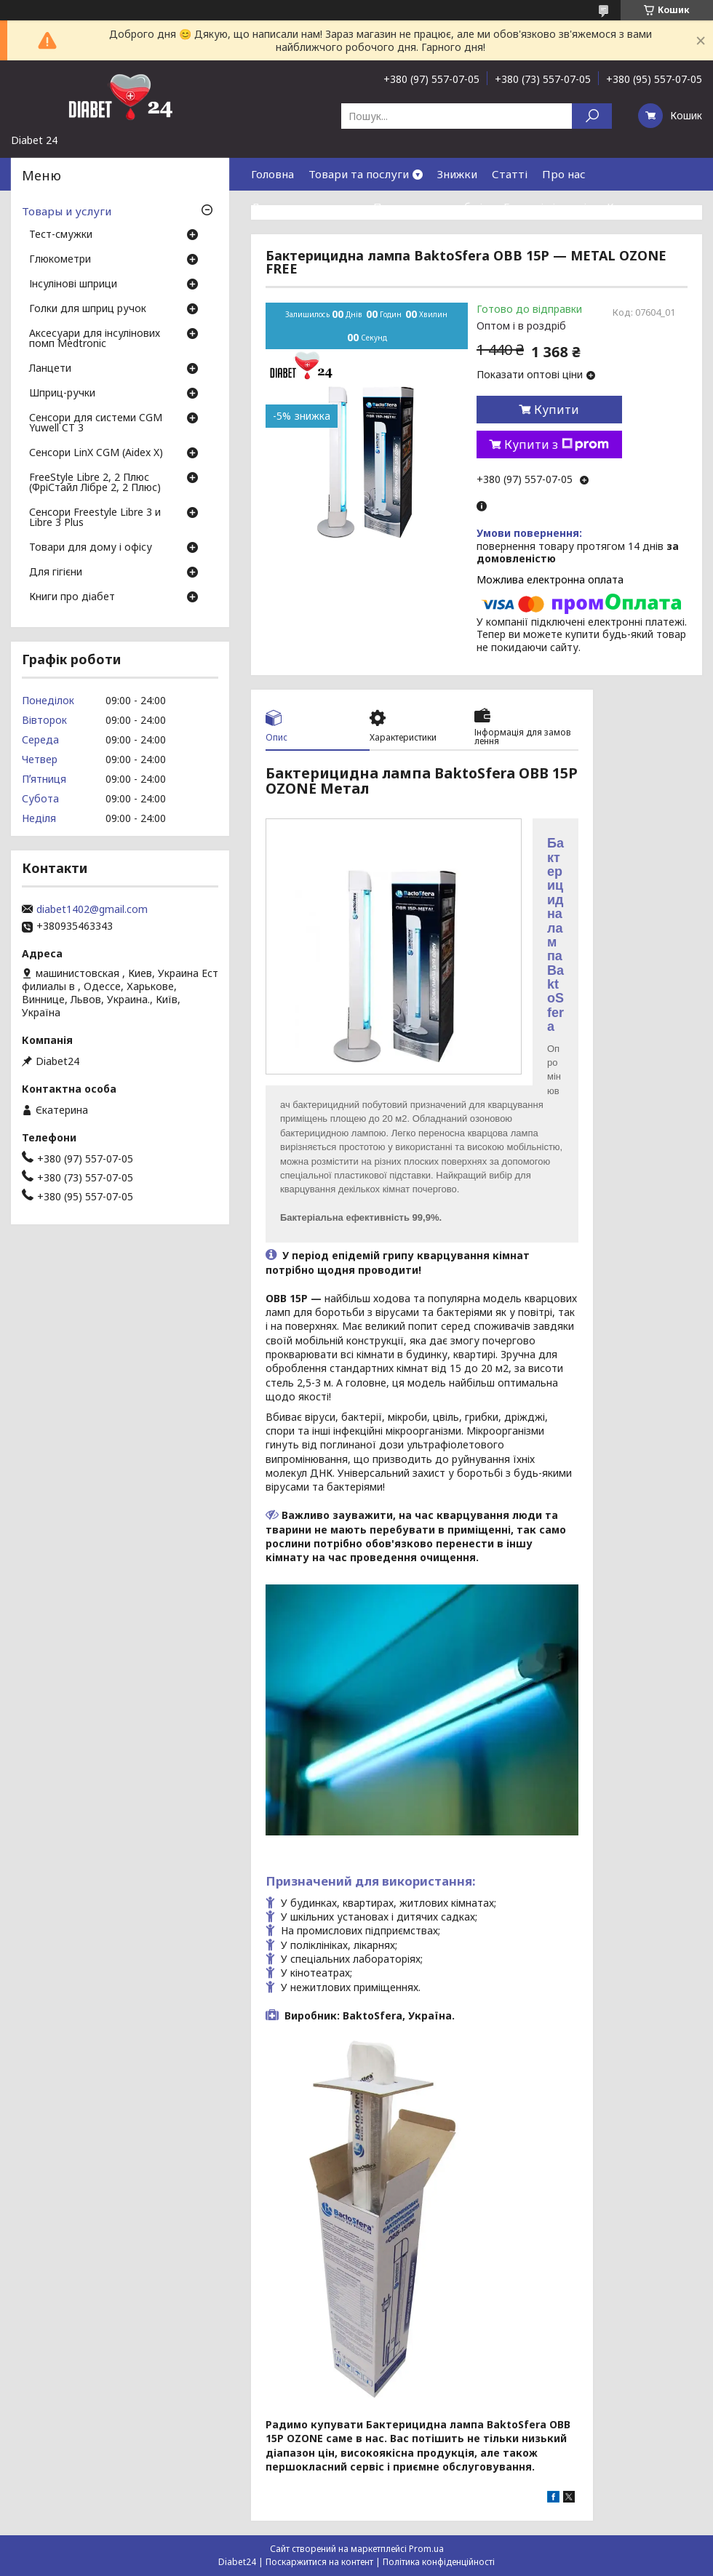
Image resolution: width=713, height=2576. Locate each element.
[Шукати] (592, 116)
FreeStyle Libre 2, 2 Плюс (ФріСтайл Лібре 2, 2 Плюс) (95, 483)
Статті (509, 174)
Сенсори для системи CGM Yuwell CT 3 (95, 423)
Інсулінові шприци (73, 284)
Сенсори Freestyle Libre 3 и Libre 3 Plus (95, 518)
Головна (272, 174)
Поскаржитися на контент (319, 2562)
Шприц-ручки (62, 393)
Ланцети (50, 369)
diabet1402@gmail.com (92, 909)
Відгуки (272, 239)
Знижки (457, 174)
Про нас (564, 174)
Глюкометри (60, 260)
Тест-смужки (60, 235)
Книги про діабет (72, 597)
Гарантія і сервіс (547, 206)
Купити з (556, 444)
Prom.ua (426, 2549)
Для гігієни (55, 572)
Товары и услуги (66, 211)
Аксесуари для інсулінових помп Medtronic (94, 339)
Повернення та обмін (431, 206)
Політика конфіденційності (439, 2562)
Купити (556, 410)
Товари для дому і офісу (90, 548)
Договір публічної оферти (378, 239)
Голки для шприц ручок (87, 309)
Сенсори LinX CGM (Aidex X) (96, 453)
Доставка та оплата (305, 206)
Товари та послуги (358, 174)
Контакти (633, 206)
